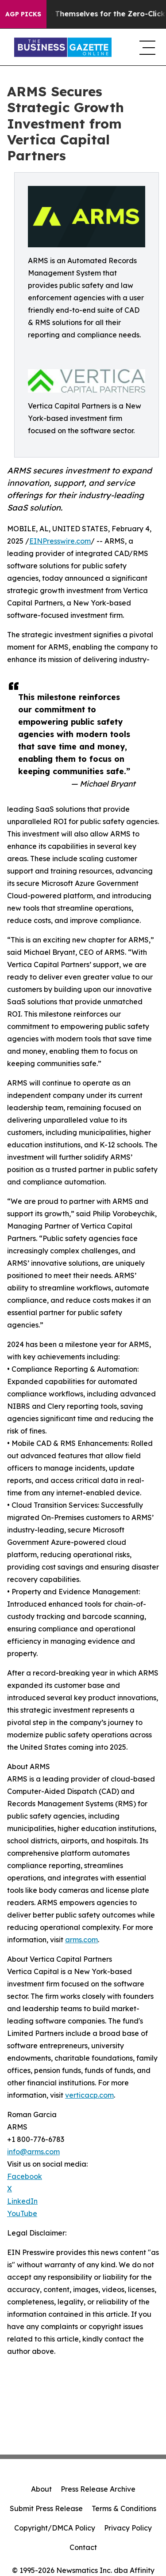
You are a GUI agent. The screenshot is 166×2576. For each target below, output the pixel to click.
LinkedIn (22, 2201)
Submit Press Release (46, 2508)
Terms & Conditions (124, 2508)
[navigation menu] (145, 47)
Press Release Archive (98, 2489)
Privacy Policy (128, 2527)
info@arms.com (33, 2151)
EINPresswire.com (60, 541)
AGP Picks (23, 14)
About (41, 2489)
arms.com (81, 1939)
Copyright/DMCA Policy (54, 2527)
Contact (83, 2547)
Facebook (24, 2176)
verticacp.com (89, 2095)
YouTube (22, 2213)
